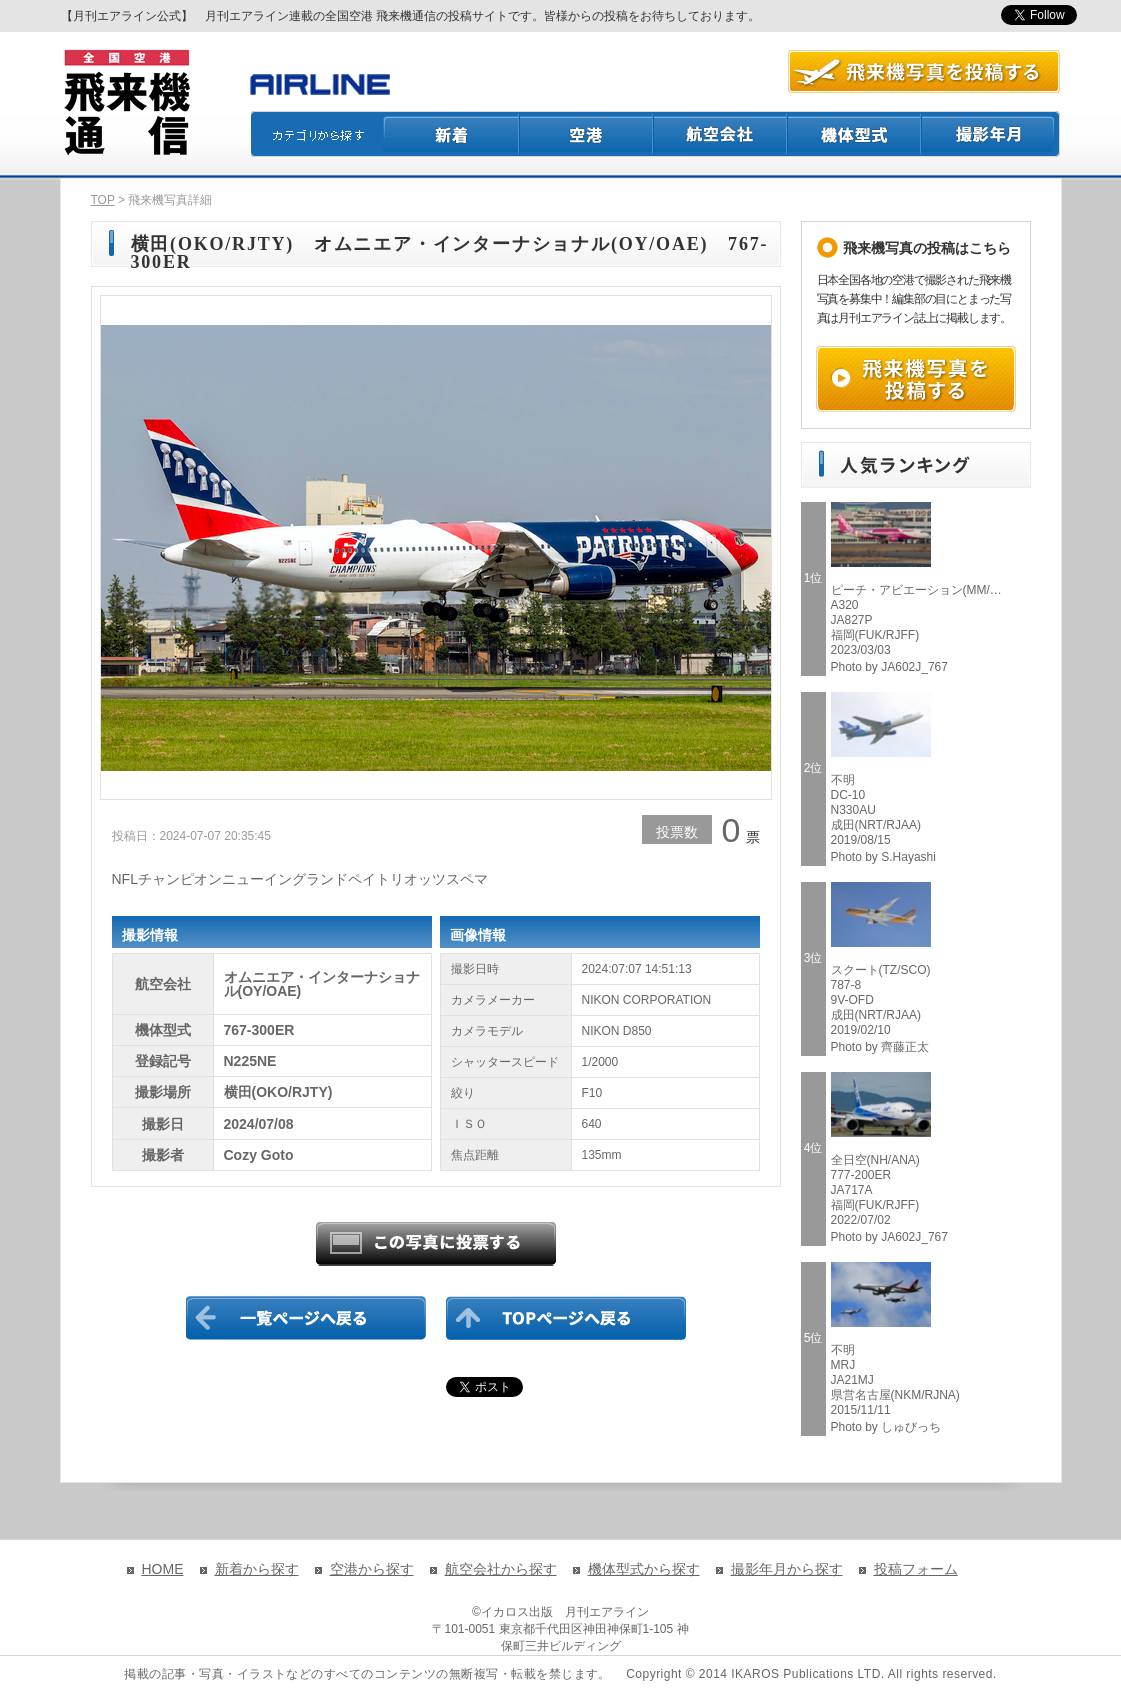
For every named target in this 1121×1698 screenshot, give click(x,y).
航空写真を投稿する (924, 71)
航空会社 (721, 134)
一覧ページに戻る (306, 1318)
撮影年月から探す (787, 1569)
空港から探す (372, 1569)
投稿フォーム (916, 1569)
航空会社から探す (501, 1569)
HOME (163, 1569)
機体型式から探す (644, 1569)
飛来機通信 (126, 103)
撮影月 (991, 134)
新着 (451, 134)
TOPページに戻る (566, 1318)
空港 (587, 134)
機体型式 (855, 134)
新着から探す (257, 1569)
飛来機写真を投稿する (916, 379)
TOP (103, 200)
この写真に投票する (436, 1244)
